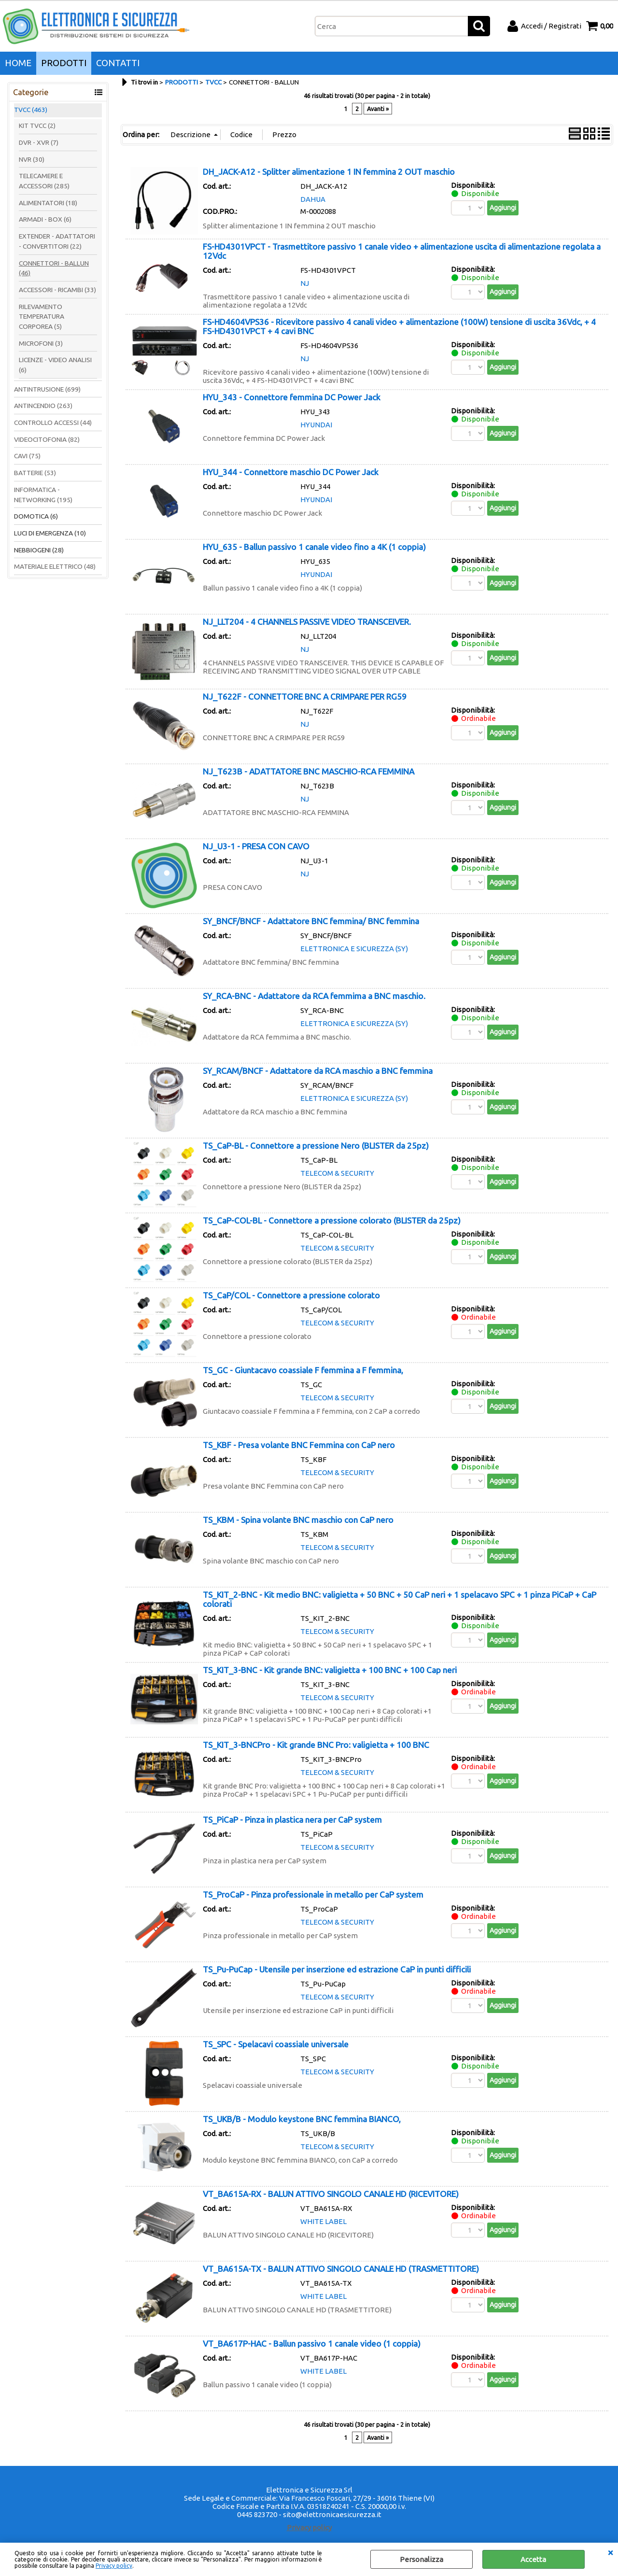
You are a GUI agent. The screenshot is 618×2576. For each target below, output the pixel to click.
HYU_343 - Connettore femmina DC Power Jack (291, 397)
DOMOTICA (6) (36, 516)
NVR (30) (31, 159)
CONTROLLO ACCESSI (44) (53, 422)
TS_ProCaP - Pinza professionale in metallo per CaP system (313, 1894)
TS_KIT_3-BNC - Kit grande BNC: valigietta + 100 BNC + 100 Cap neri (330, 1670)
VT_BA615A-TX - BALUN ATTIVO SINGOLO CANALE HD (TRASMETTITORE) (341, 2268)
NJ (304, 283)
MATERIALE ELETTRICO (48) (55, 566)
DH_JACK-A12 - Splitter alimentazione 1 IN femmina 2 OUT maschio (329, 171)
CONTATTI (118, 63)
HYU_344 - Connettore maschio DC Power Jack (291, 472)
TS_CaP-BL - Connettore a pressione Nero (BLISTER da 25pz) (316, 1145)
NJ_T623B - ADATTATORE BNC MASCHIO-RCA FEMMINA (308, 771)
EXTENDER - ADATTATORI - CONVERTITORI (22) (57, 241)
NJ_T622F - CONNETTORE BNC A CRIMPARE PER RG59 (305, 696)
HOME (18, 63)
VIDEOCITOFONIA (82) (47, 439)
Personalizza (421, 2559)
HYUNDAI (316, 425)
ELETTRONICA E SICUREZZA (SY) (354, 948)
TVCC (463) (30, 109)
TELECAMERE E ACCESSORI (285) (44, 181)
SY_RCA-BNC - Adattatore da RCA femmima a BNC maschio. (314, 995)
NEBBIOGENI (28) (39, 550)
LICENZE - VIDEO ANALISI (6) (55, 365)
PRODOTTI (63, 63)
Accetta (533, 2559)
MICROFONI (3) (41, 343)
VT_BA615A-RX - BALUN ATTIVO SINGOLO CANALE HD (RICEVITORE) (331, 2193)
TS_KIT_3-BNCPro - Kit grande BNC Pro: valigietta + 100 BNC (316, 1744)
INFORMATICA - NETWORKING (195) (43, 495)
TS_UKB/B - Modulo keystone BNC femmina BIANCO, (302, 2119)
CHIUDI (610, 2552)
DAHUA (312, 199)
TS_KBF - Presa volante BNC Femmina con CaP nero (299, 1445)
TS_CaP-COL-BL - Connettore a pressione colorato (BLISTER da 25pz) (332, 1220)
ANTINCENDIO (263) (43, 405)
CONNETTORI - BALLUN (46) (54, 268)
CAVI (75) (27, 456)
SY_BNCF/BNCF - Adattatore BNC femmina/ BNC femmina (311, 921)
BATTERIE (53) (35, 473)
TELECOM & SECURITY (337, 1173)
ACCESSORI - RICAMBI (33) (57, 290)
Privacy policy (114, 2565)
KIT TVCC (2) (37, 125)
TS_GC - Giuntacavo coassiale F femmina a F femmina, (303, 1370)
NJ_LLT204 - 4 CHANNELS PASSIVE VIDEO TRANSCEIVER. (307, 621)
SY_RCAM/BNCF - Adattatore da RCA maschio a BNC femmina (318, 1070)
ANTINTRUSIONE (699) (47, 389)
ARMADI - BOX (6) (45, 219)
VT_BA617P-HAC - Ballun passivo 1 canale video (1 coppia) (312, 2343)
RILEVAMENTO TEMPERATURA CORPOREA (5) (41, 316)
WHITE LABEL (323, 2221)
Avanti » (378, 108)
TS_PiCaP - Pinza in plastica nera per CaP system (292, 1819)
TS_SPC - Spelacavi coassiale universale (276, 2044)
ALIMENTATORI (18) (48, 203)
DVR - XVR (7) (38, 142)
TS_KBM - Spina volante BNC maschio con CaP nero (298, 1519)
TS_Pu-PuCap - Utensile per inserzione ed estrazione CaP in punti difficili (337, 1969)
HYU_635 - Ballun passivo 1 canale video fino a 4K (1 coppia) (314, 546)
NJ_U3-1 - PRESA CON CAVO (256, 846)
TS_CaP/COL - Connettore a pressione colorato (291, 1295)
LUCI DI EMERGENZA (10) (50, 533)
